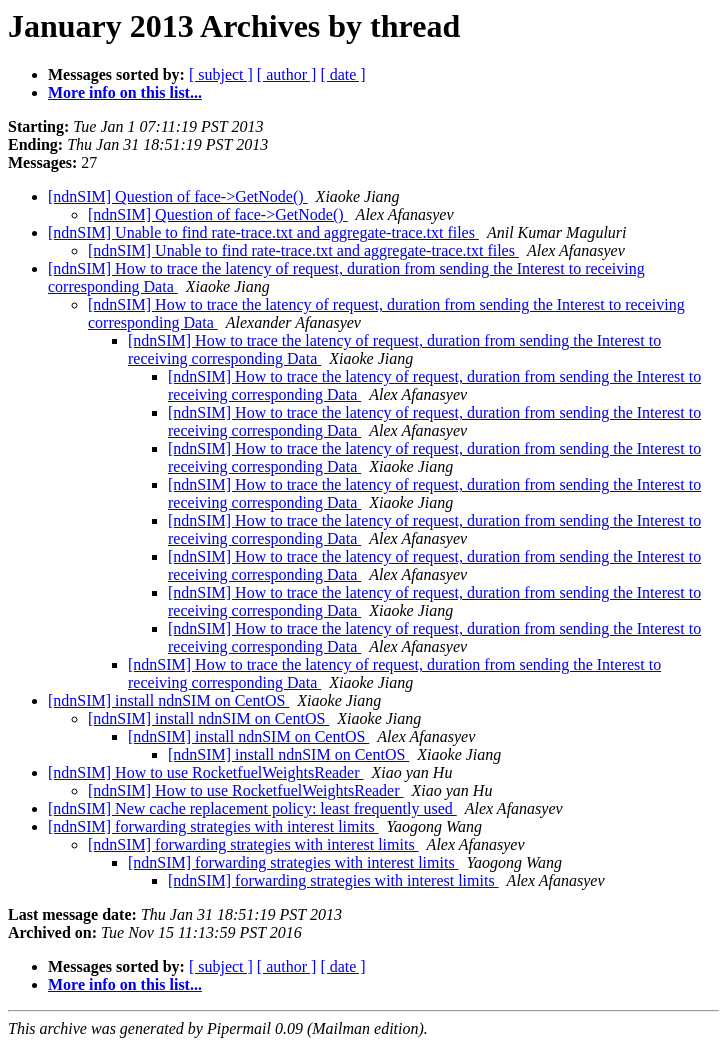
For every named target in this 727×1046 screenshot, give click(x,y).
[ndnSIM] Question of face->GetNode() (178, 196)
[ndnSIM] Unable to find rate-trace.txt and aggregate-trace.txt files (263, 232)
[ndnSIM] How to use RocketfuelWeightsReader (206, 772)
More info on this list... (125, 92)
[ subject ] (221, 74)
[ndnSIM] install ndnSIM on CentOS (168, 700)
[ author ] (287, 74)
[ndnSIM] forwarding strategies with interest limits (213, 826)
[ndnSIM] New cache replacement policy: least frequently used (252, 808)
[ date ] (342, 74)
